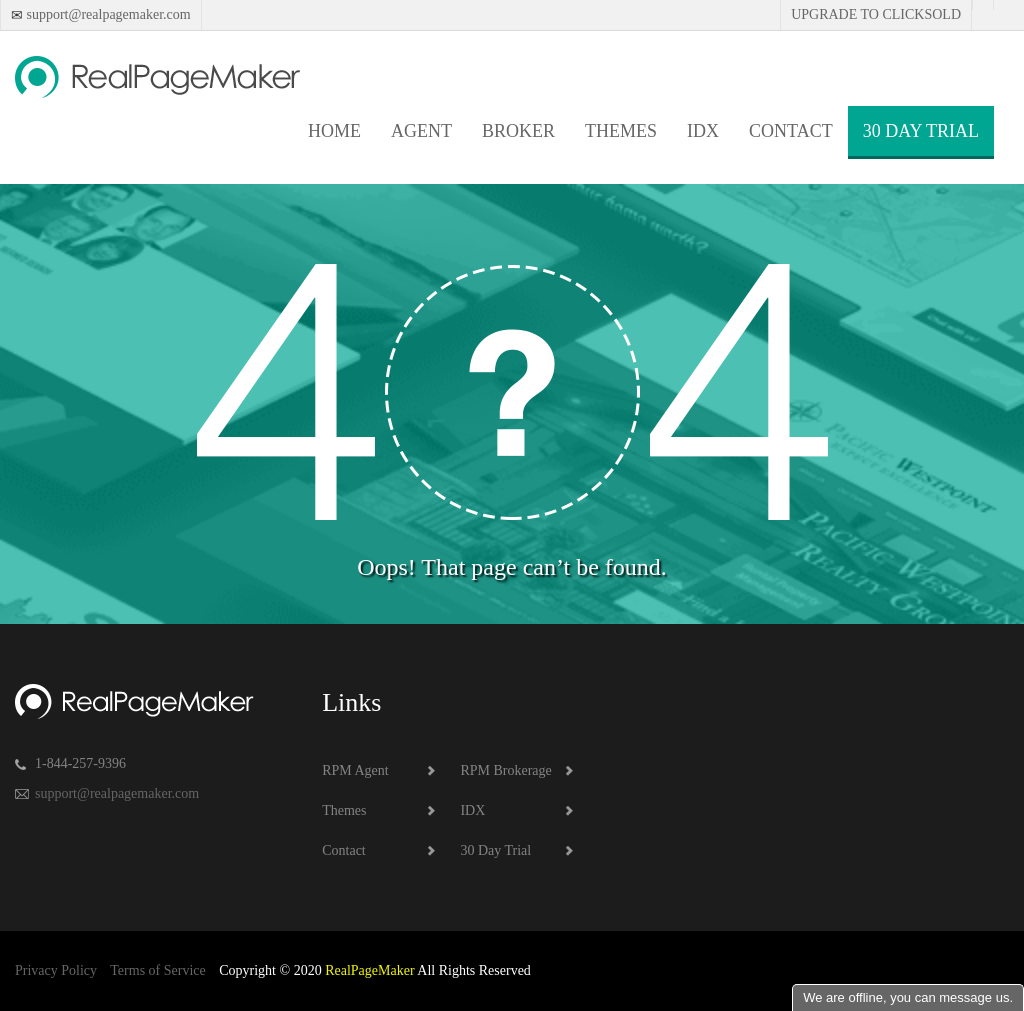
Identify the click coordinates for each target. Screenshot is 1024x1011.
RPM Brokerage (505, 770)
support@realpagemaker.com (107, 14)
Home (334, 131)
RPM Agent (355, 770)
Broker (518, 131)
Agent (421, 131)
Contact (791, 131)
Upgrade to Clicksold (876, 14)
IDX (703, 131)
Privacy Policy (56, 970)
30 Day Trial (921, 131)
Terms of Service (157, 970)
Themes (621, 131)
